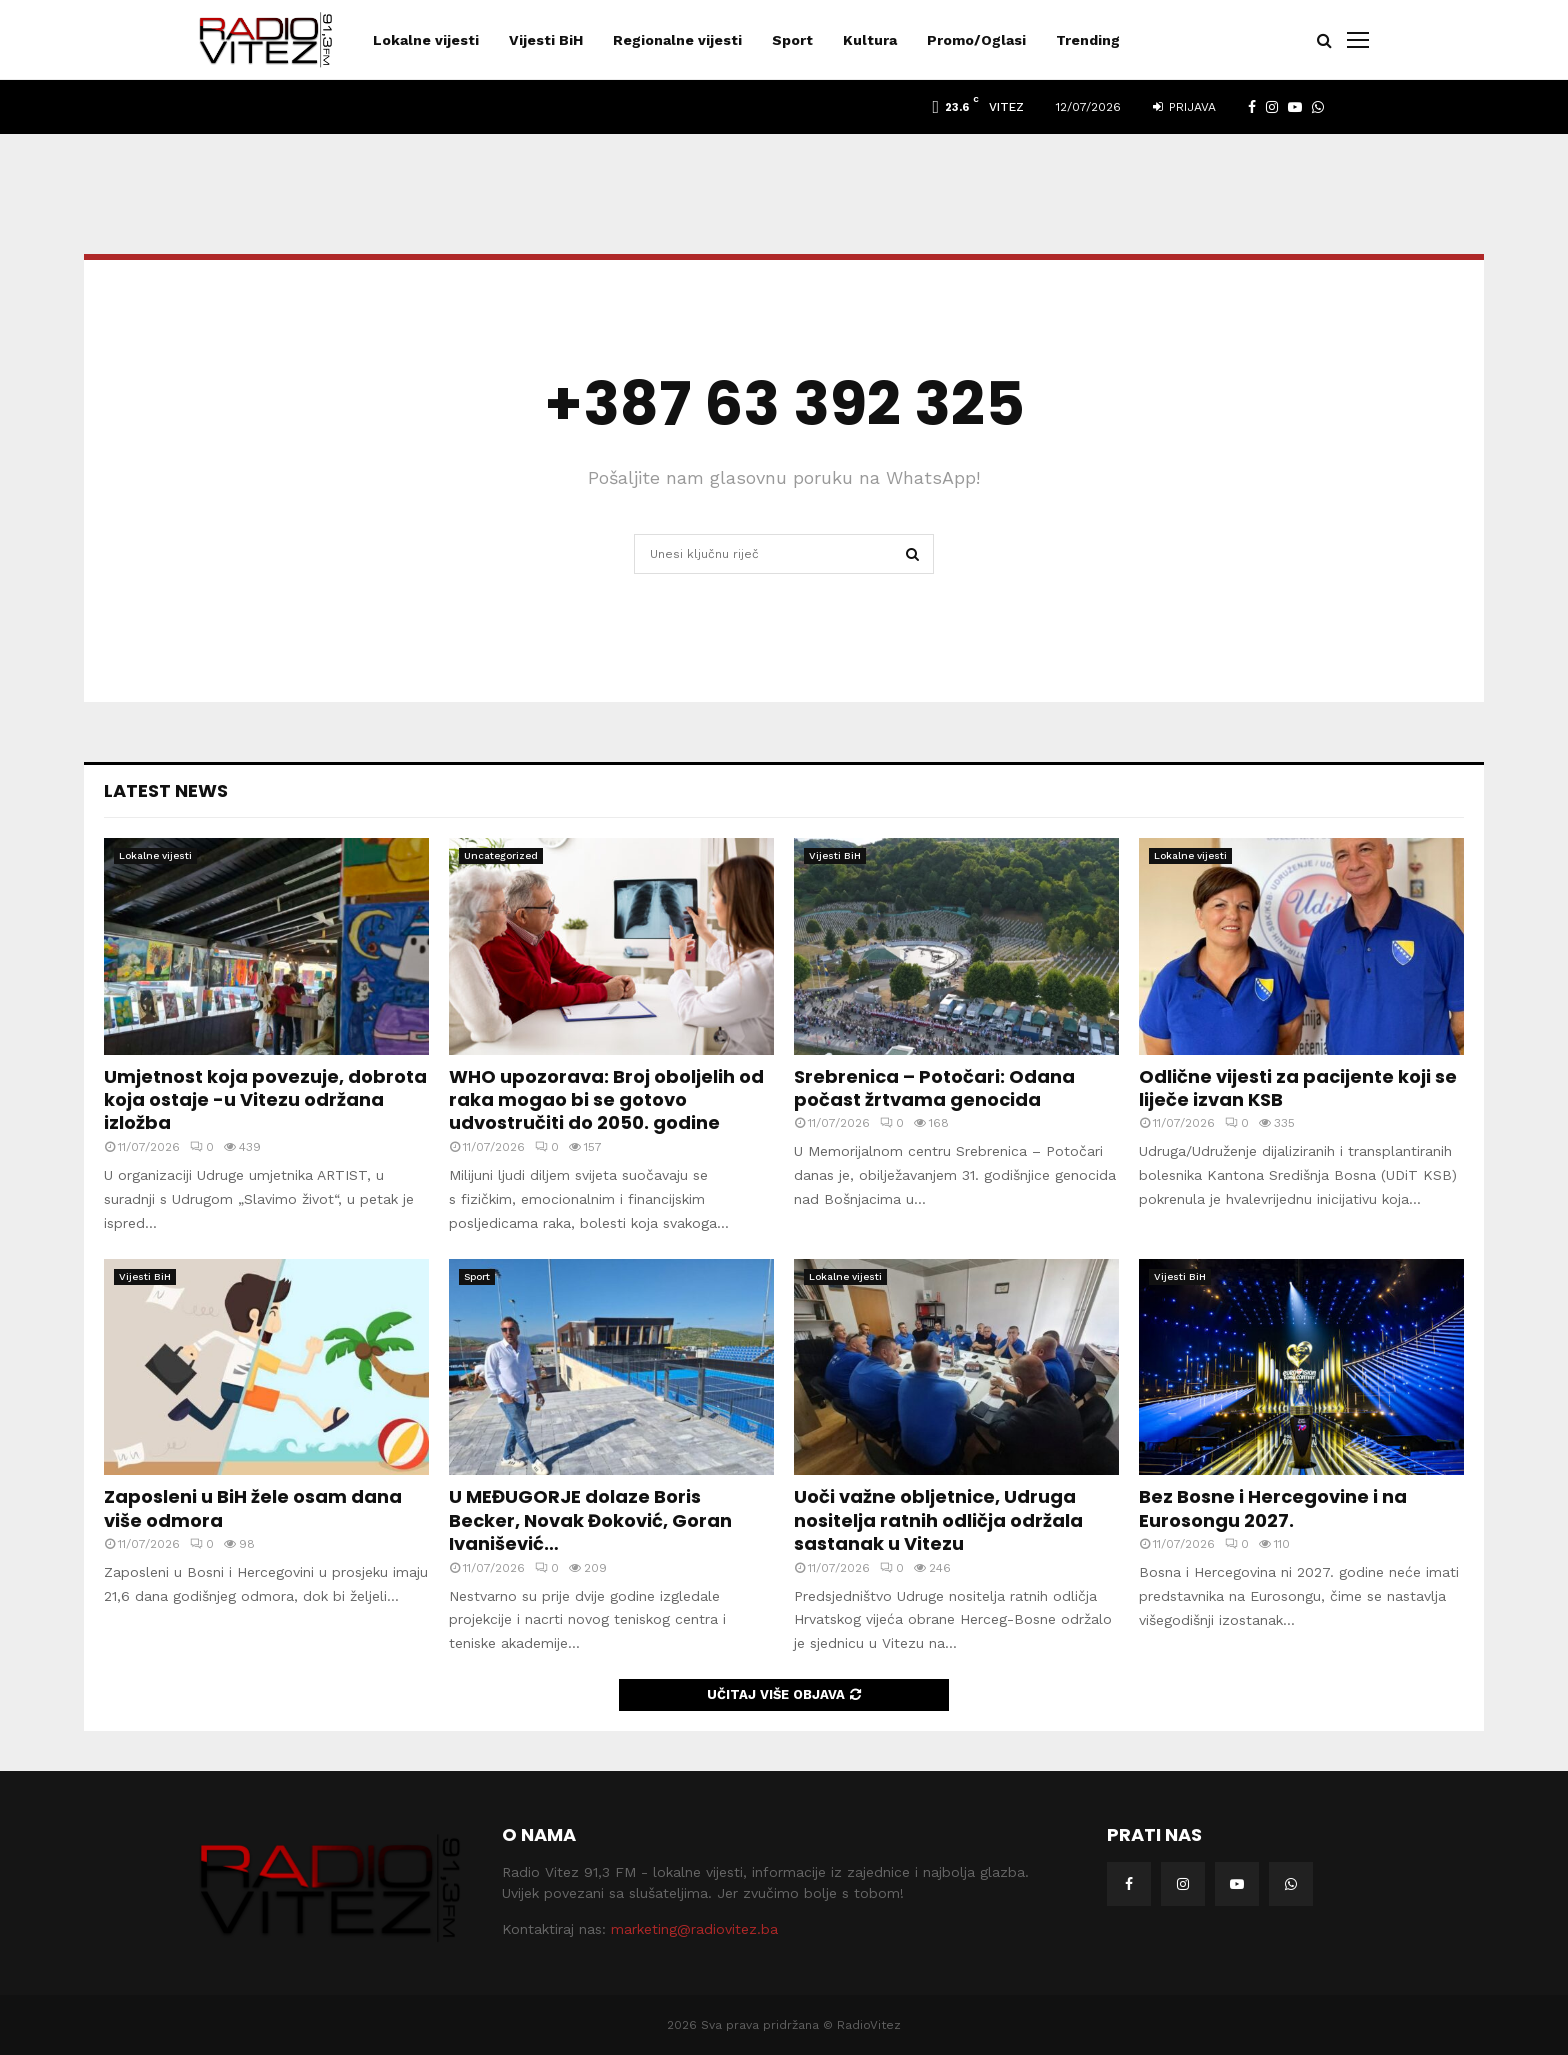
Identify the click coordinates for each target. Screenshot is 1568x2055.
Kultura (870, 40)
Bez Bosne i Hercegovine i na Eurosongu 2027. (1273, 1508)
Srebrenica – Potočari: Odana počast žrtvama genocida (934, 1088)
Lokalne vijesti (426, 40)
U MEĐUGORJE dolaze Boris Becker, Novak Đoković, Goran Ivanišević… (590, 1520)
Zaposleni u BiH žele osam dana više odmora (253, 1508)
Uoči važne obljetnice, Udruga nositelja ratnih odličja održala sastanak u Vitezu (938, 1520)
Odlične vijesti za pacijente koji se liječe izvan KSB (1298, 1088)
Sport (792, 40)
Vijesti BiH (546, 40)
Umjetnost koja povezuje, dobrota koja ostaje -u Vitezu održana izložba (265, 1100)
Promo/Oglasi (976, 40)
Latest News (166, 790)
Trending (1088, 40)
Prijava (1184, 107)
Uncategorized (501, 855)
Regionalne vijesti (677, 40)
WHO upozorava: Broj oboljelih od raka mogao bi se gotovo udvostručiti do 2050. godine (606, 1100)
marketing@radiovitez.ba (694, 1929)
